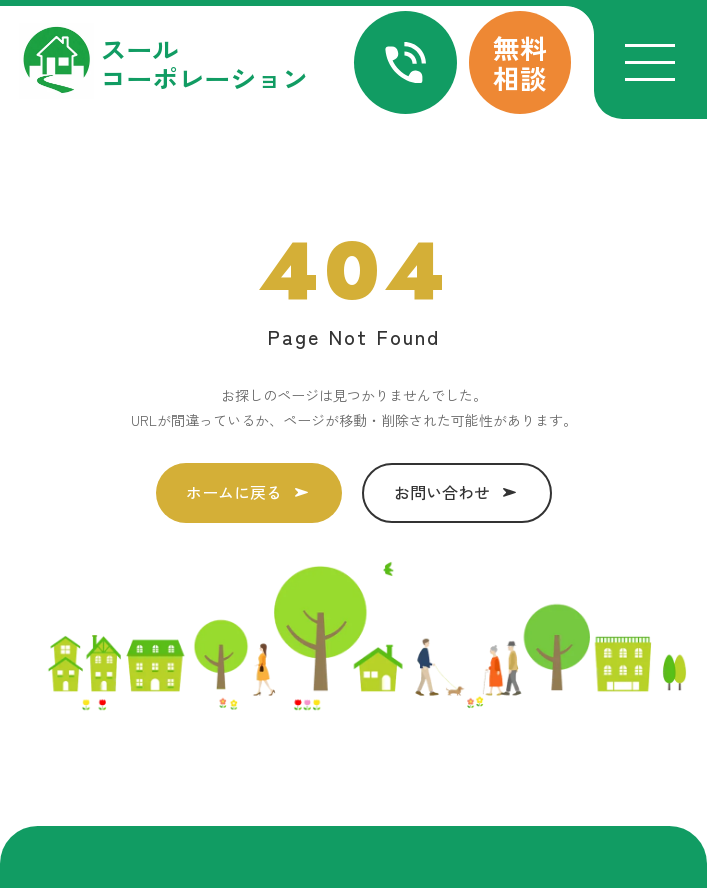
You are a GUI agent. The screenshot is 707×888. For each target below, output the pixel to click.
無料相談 (520, 62)
